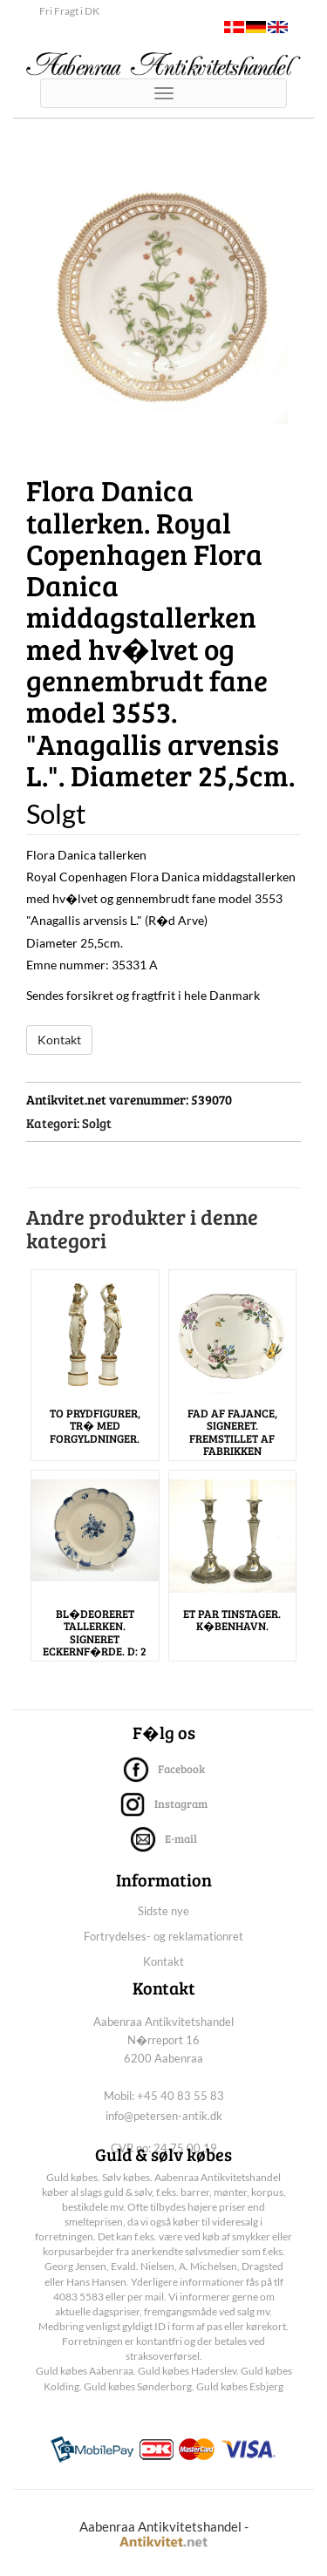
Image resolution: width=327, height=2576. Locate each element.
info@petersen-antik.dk (164, 2116)
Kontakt (59, 1039)
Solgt (97, 1123)
